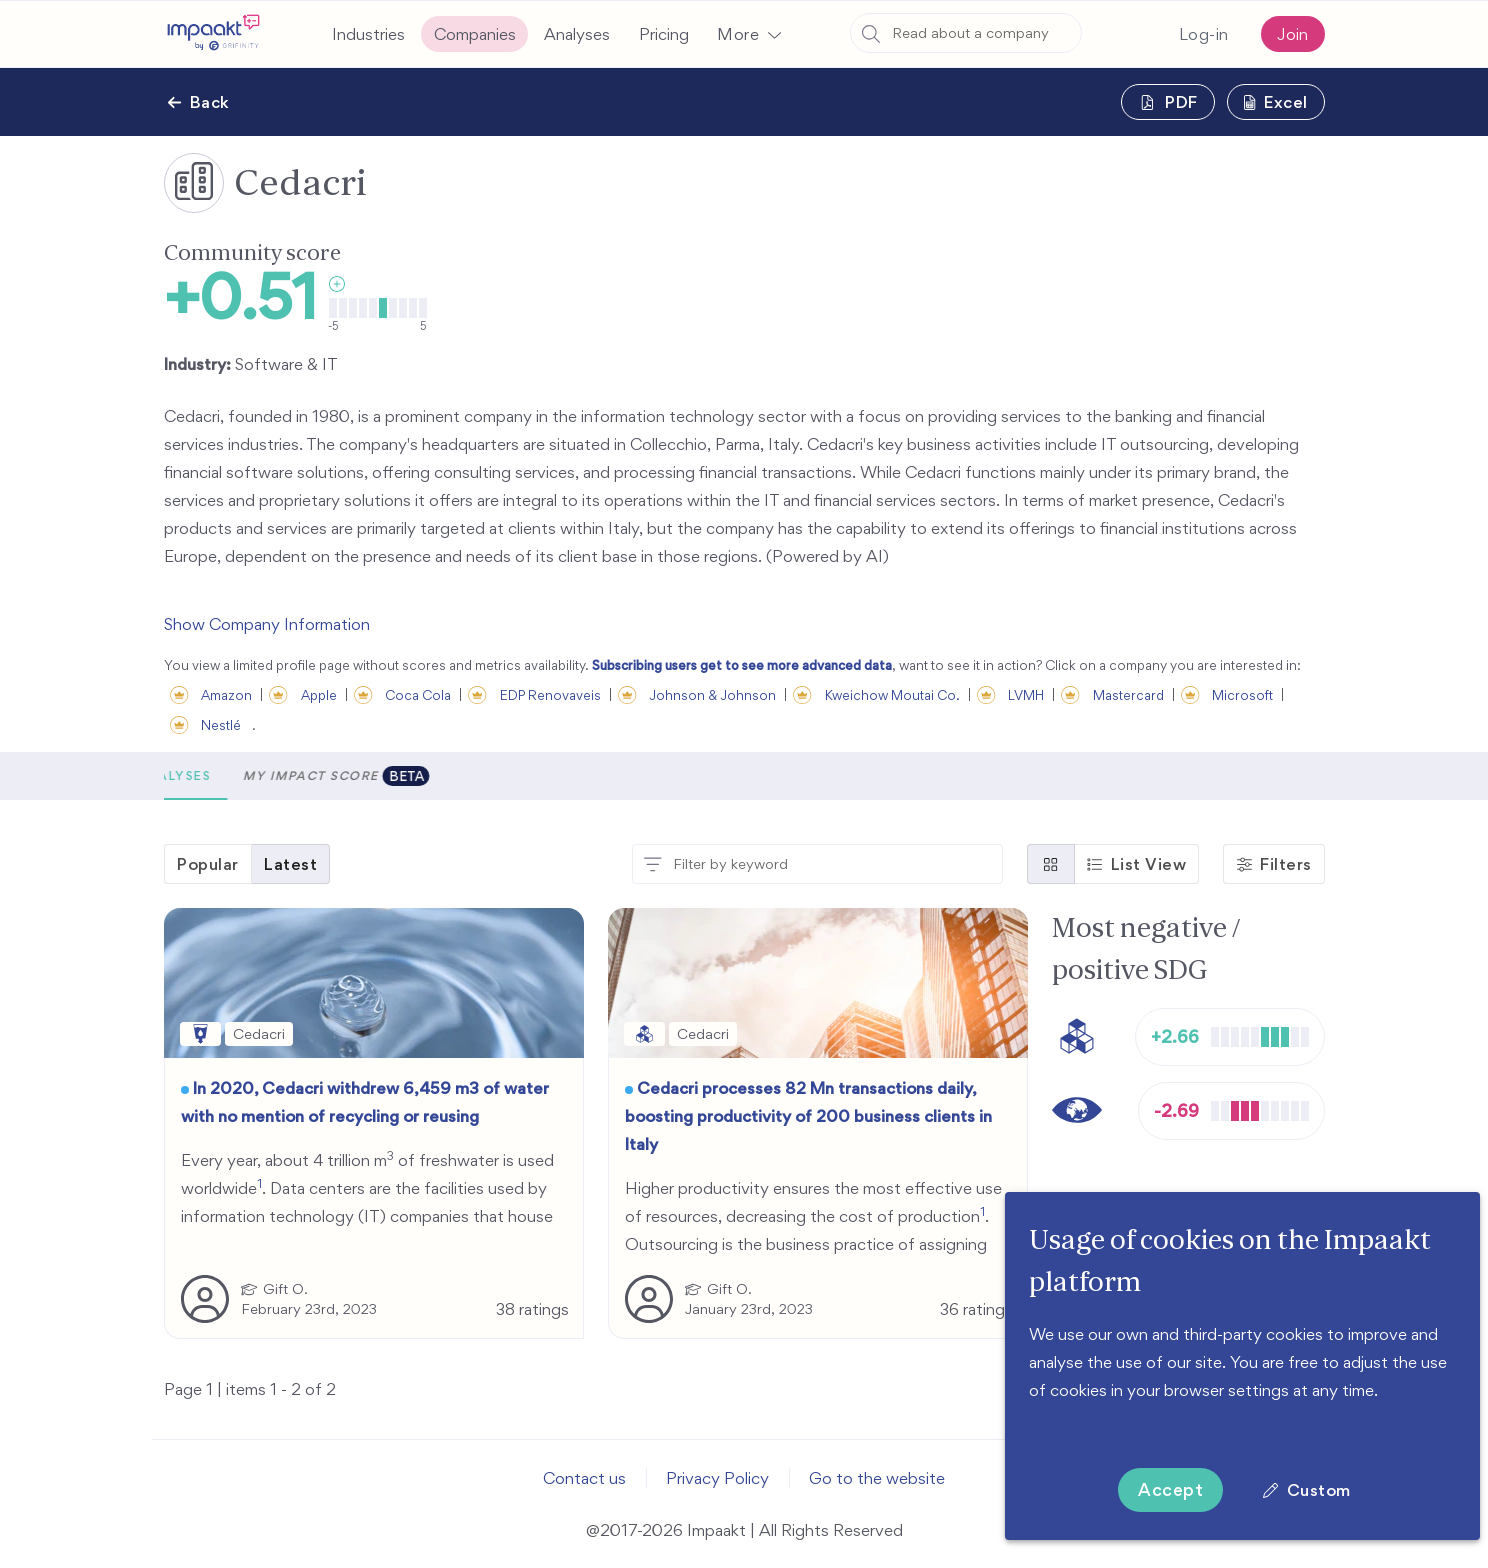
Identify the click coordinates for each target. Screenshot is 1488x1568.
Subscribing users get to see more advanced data (742, 665)
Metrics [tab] (302, 776)
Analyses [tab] (403, 776)
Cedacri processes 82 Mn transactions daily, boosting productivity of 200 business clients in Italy (808, 1116)
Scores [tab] (209, 776)
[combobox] (966, 33)
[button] (749, 34)
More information (1093, 1418)
